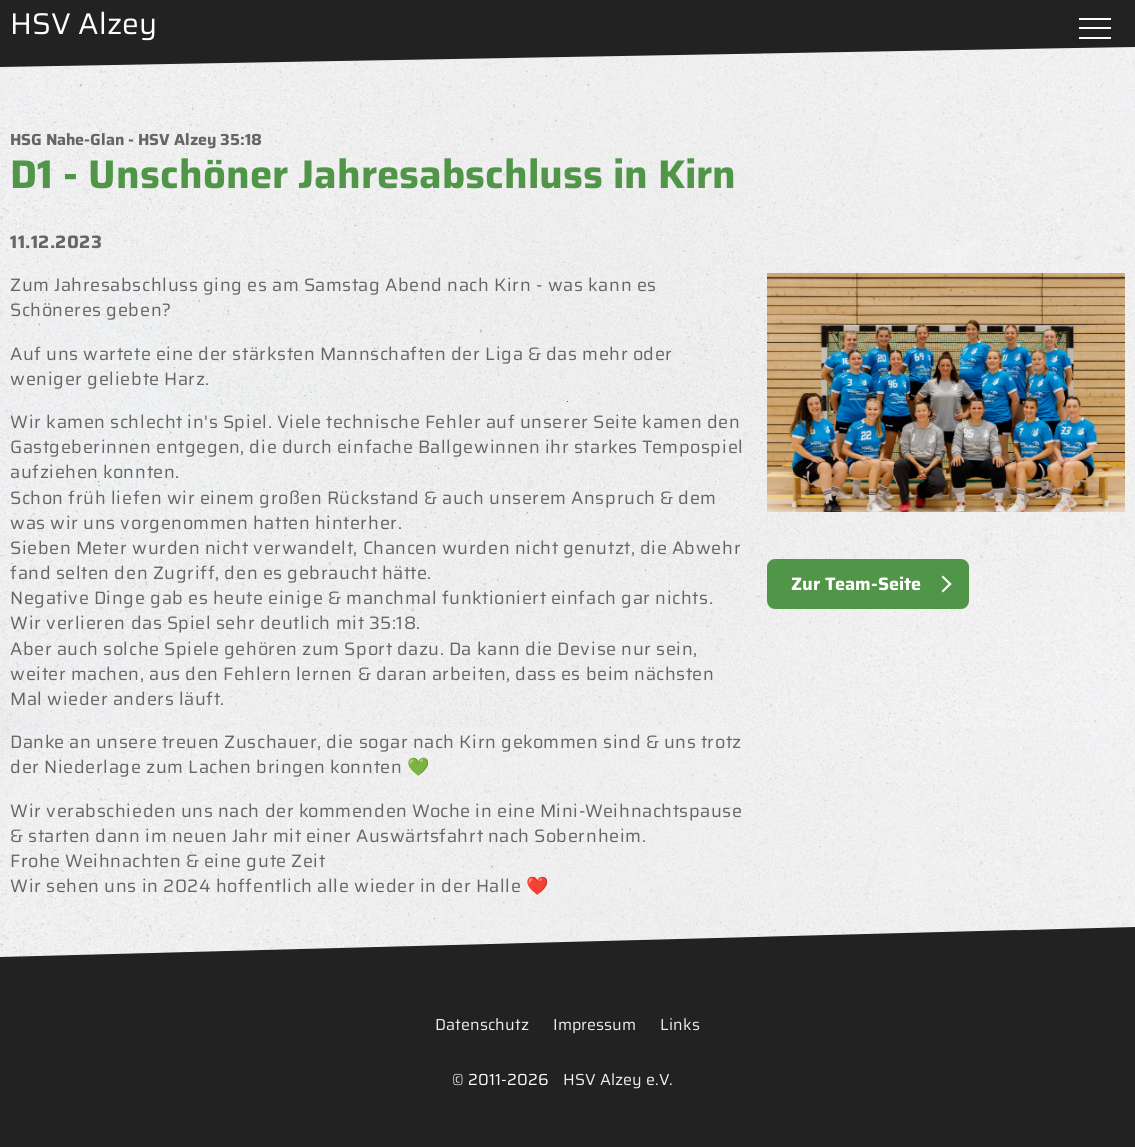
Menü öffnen (1095, 30)
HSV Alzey (83, 23)
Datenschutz (482, 1024)
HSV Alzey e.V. (618, 1079)
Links (680, 1024)
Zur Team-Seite (856, 584)
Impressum (594, 1024)
